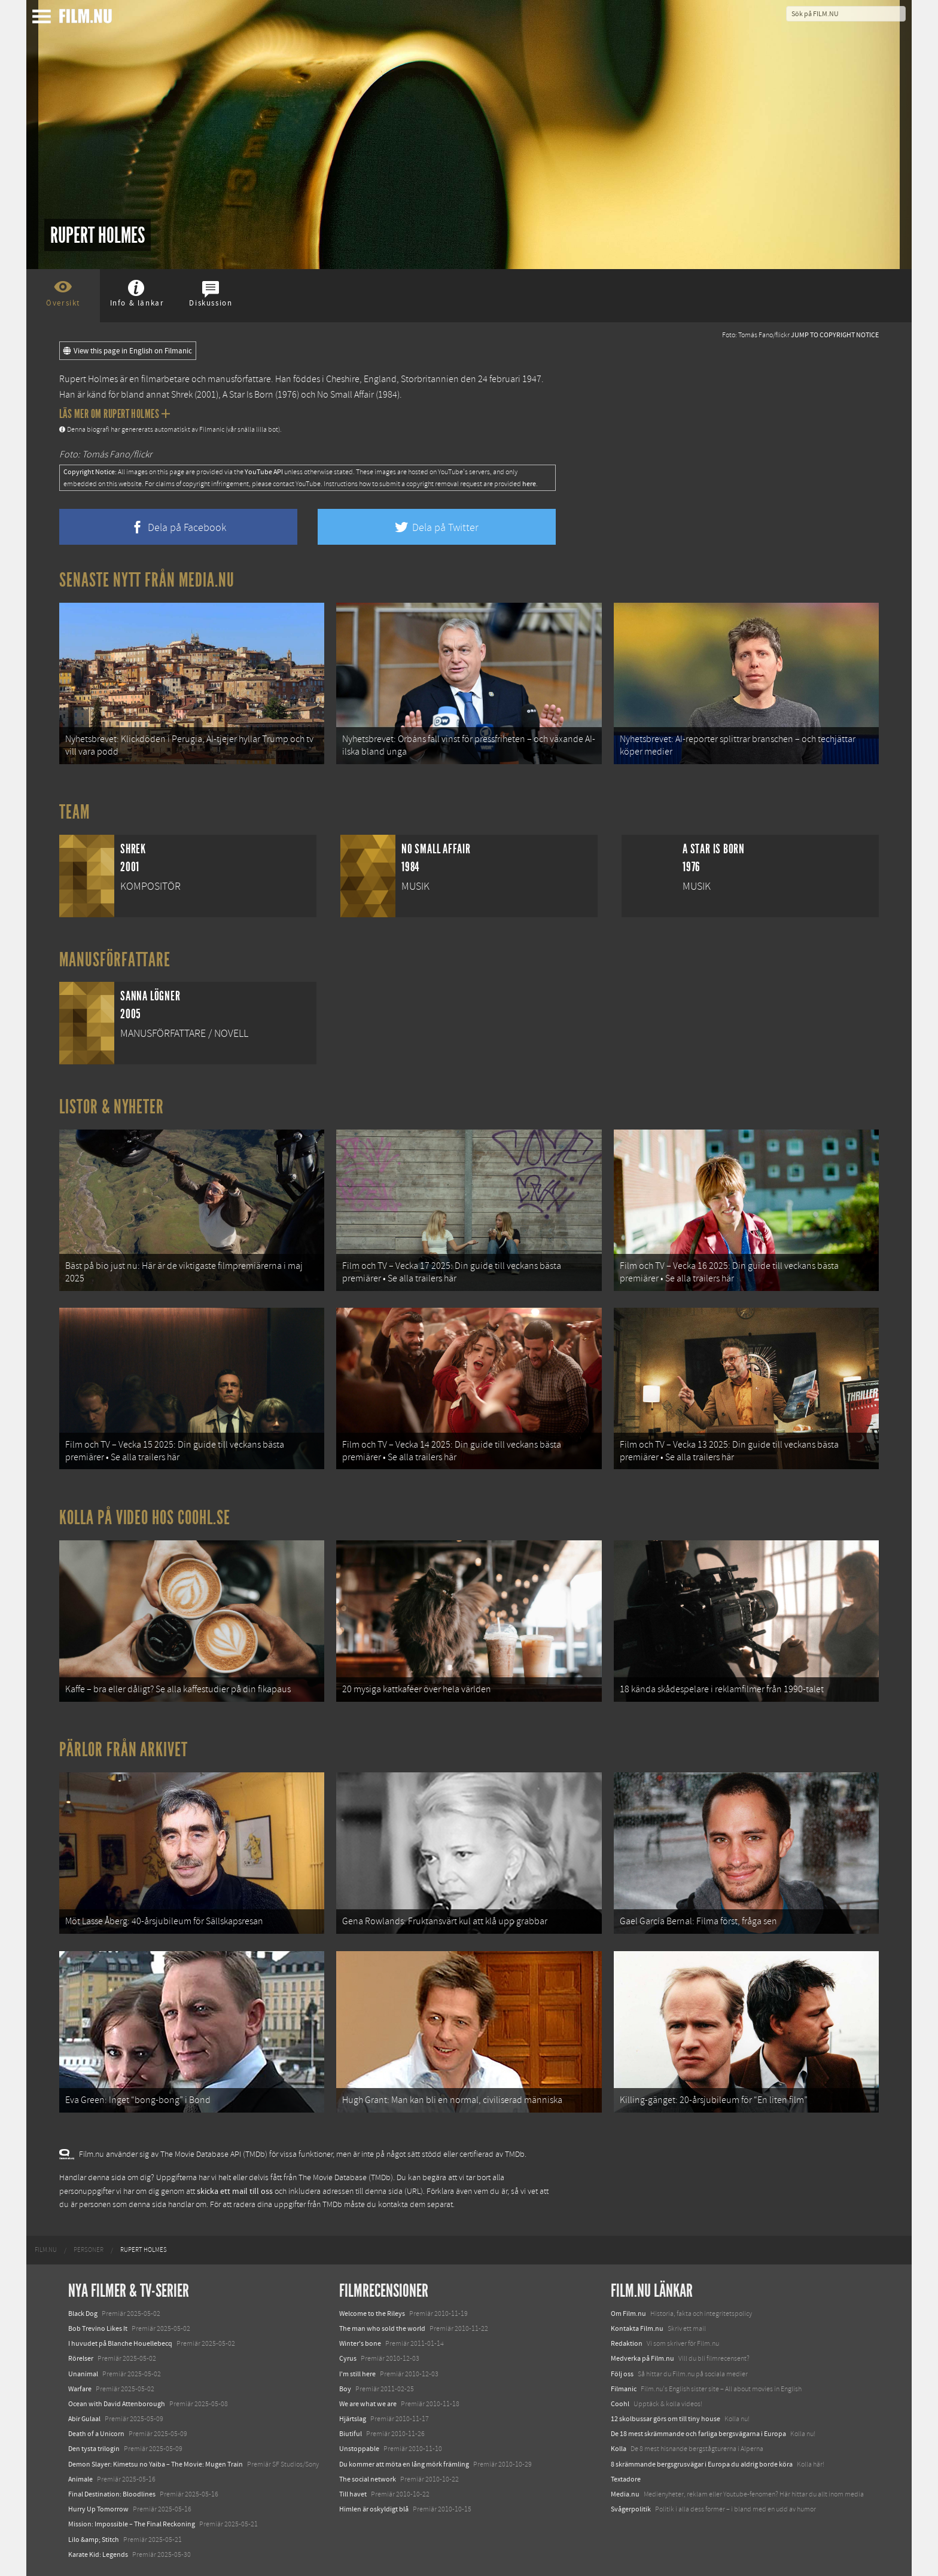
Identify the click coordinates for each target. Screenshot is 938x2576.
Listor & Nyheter (111, 1106)
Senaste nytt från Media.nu (146, 580)
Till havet (353, 2494)
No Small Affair (345, 394)
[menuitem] (46, 2250)
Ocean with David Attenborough (116, 2404)
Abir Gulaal (84, 2419)
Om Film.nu (628, 2313)
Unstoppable (359, 2448)
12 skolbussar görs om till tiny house (665, 2419)
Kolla (618, 2448)
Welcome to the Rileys (372, 2313)
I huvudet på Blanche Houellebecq (120, 2343)
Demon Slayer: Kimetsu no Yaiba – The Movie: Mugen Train (155, 2464)
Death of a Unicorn (96, 2434)
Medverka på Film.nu (642, 2358)
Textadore (626, 2479)
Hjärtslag (352, 2419)
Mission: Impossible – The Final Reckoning (131, 2524)
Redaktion (626, 2343)
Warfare (80, 2389)
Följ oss (622, 2374)
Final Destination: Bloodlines (112, 2494)
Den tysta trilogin (94, 2448)
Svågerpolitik (631, 2509)
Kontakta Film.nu (637, 2328)
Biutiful (350, 2434)
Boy (345, 2389)
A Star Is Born (248, 394)
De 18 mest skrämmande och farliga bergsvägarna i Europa (698, 2434)
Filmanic (623, 2389)
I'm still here (357, 2374)
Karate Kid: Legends (98, 2554)
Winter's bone (360, 2343)
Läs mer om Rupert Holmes (114, 414)
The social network (367, 2479)
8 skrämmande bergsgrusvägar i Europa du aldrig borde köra (702, 2464)
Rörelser (80, 2358)
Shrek (182, 394)
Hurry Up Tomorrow (98, 2509)
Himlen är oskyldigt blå (374, 2509)
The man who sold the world (382, 2328)
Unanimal (83, 2374)
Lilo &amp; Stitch (93, 2539)
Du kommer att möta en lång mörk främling (404, 2464)
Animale (80, 2479)
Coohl (620, 2404)
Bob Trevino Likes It (97, 2328)
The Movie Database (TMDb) (346, 2178)
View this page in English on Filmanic (127, 351)
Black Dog (83, 2313)
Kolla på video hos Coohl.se (144, 1517)
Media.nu (625, 2494)
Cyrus (348, 2358)
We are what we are (368, 2404)
